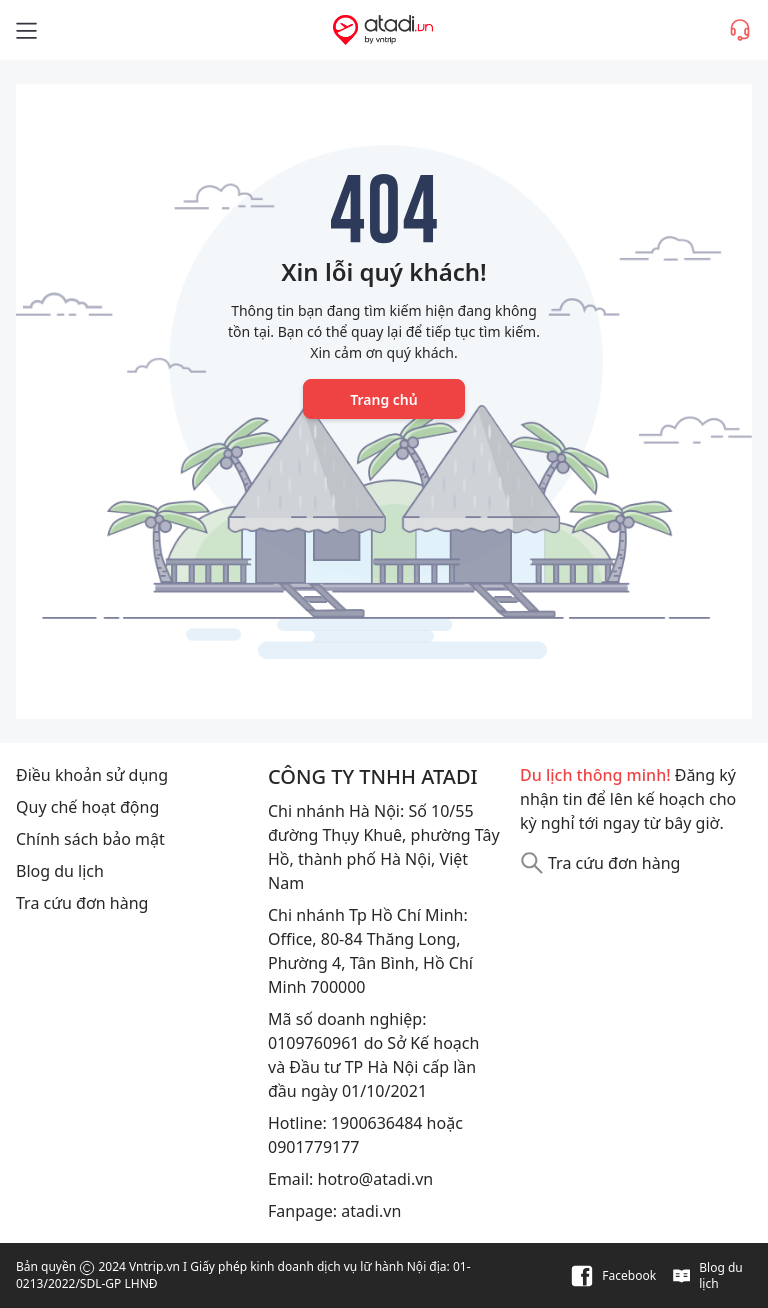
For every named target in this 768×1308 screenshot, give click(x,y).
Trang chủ (383, 399)
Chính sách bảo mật (90, 839)
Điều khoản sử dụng (92, 775)
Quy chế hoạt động (87, 807)
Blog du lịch (60, 871)
